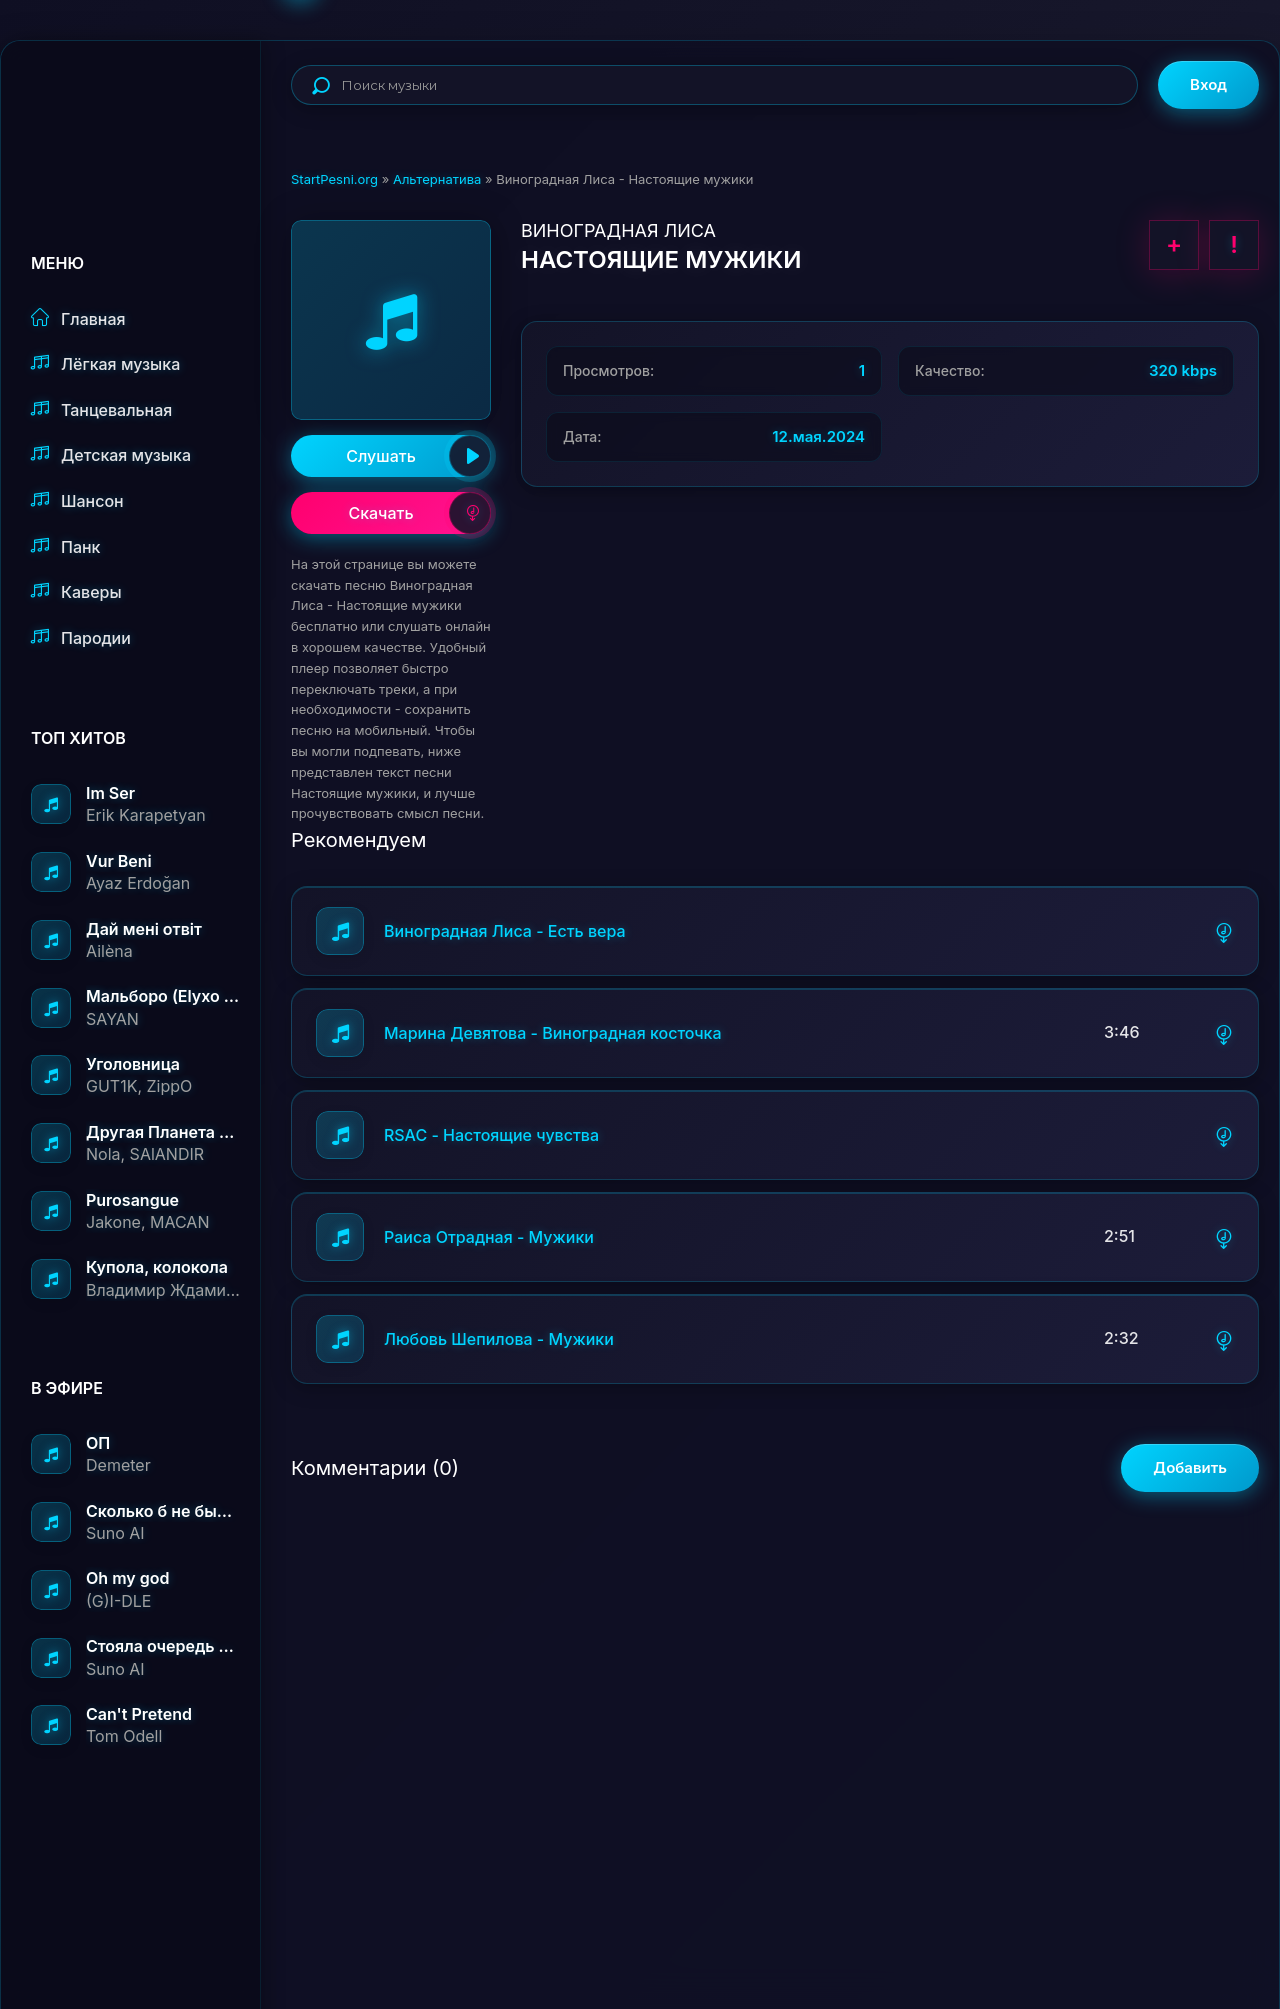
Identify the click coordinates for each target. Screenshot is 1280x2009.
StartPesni (146, 106)
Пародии (81, 637)
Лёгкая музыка (105, 363)
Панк (65, 546)
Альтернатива (437, 179)
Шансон (77, 500)
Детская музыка (111, 454)
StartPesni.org (334, 179)
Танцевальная (101, 409)
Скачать (419, 513)
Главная (78, 318)
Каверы (76, 591)
